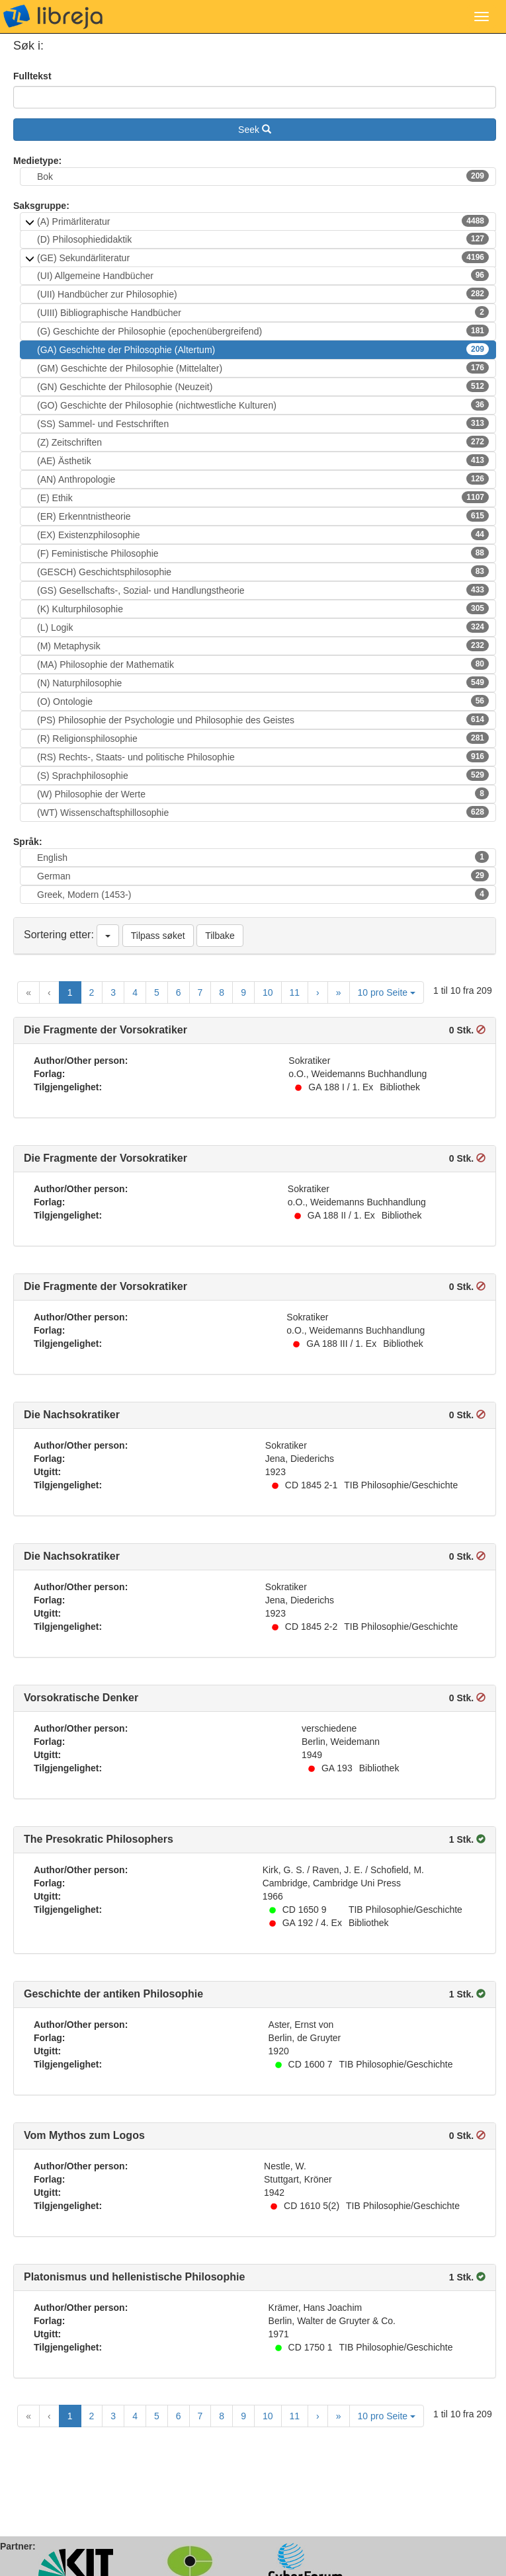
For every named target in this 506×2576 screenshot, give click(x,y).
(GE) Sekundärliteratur (263, 257)
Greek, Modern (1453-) (263, 894)
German (263, 875)
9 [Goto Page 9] (243, 992)
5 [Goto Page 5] (156, 992)
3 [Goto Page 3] (113, 992)
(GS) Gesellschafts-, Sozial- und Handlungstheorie (263, 590)
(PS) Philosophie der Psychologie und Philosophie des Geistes (263, 719)
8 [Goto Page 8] (221, 992)
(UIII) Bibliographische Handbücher (263, 312)
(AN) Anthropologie (263, 479)
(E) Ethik (263, 497)
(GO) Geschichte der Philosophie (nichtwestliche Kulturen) (263, 405)
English (263, 857)
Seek (254, 129)
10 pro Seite (386, 992)
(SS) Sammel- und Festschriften (263, 423)
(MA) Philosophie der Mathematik (263, 664)
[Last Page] (338, 992)
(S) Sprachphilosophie (263, 775)
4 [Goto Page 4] (135, 992)
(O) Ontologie (263, 701)
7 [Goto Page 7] (200, 992)
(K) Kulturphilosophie (263, 608)
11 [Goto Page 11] (295, 992)
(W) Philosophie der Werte (263, 793)
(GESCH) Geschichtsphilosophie (263, 571)
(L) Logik (263, 627)
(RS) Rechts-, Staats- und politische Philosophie (263, 756)
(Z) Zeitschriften (263, 442)
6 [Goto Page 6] (178, 992)
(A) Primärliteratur (263, 221)
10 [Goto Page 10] (268, 992)
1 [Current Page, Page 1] (70, 992)
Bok (263, 176)
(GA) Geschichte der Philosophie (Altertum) (263, 349)
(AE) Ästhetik (263, 460)
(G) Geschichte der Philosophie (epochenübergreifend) (263, 331)
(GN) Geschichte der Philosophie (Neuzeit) (263, 386)
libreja (53, 16)
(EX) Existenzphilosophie (263, 534)
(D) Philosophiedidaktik (263, 239)
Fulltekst (32, 76)
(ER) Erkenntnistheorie (263, 516)
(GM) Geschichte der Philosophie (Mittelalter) (263, 368)
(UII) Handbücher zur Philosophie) (263, 294)
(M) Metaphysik (263, 645)
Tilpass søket (158, 935)
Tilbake (220, 935)
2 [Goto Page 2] (92, 992)
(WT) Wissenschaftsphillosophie (263, 812)
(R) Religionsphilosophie (263, 738)
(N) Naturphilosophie (263, 682)
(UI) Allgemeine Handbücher (263, 275)
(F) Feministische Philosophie (263, 553)
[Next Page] (318, 992)
